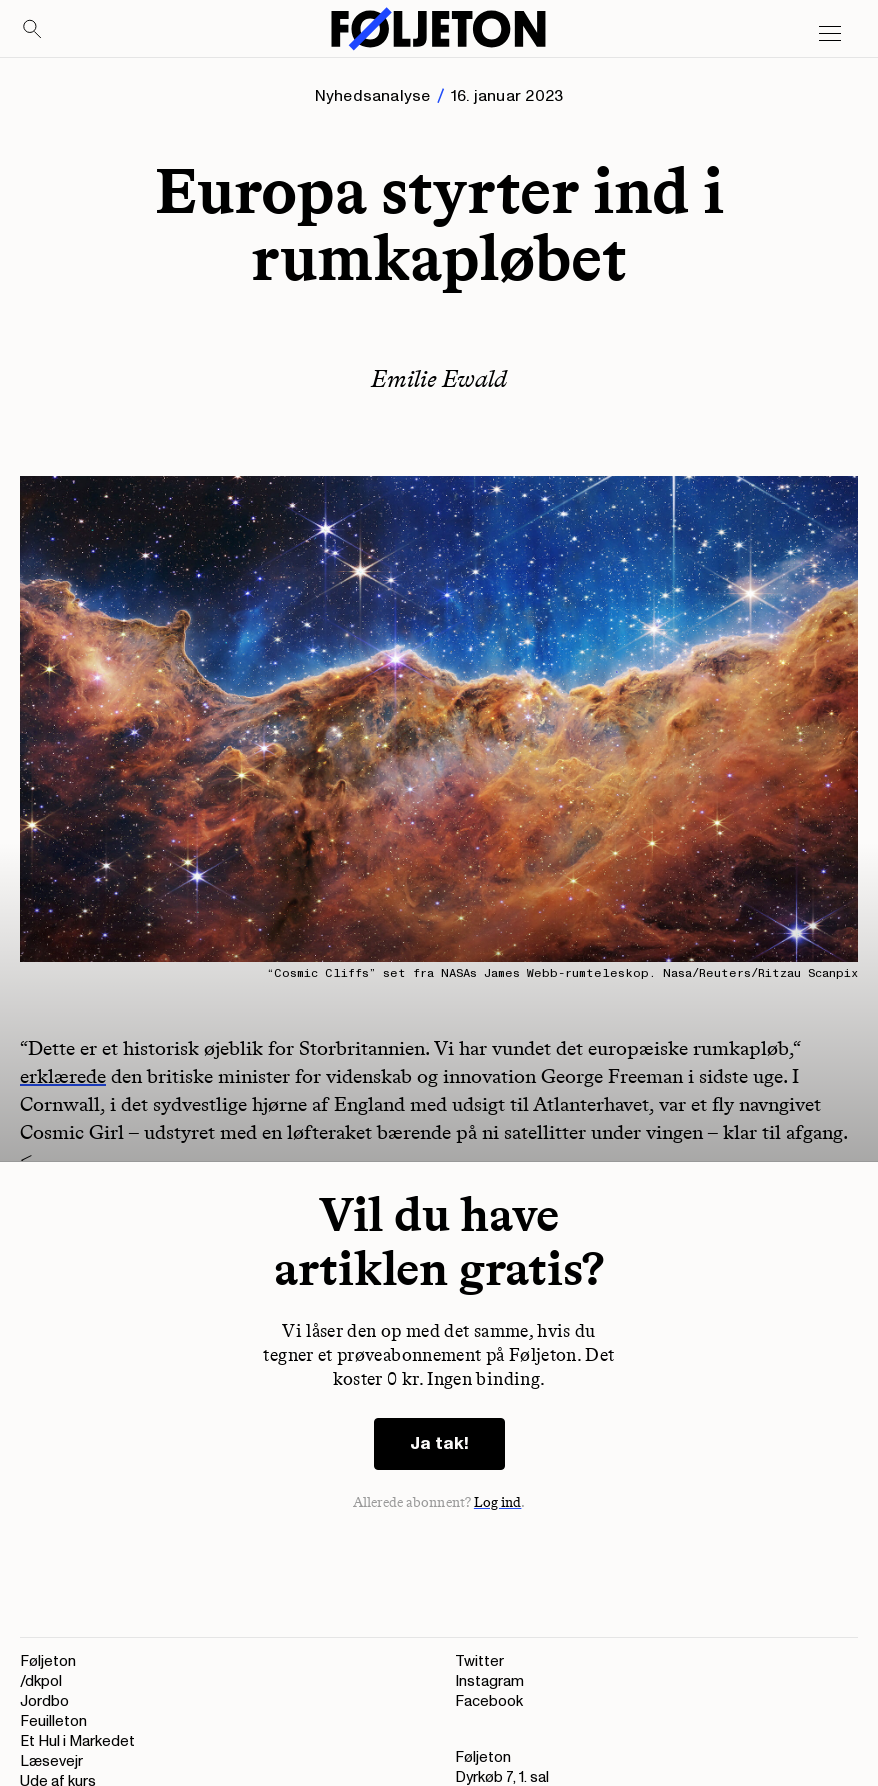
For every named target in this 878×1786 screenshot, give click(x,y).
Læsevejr (51, 1761)
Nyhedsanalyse (373, 96)
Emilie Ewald (439, 378)
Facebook (489, 1701)
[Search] (33, 30)
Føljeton (48, 1661)
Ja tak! (439, 1443)
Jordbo (44, 1701)
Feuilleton (53, 1721)
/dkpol (41, 1681)
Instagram (489, 1681)
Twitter (479, 1661)
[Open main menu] (830, 34)
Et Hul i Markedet (77, 1741)
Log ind (498, 1502)
